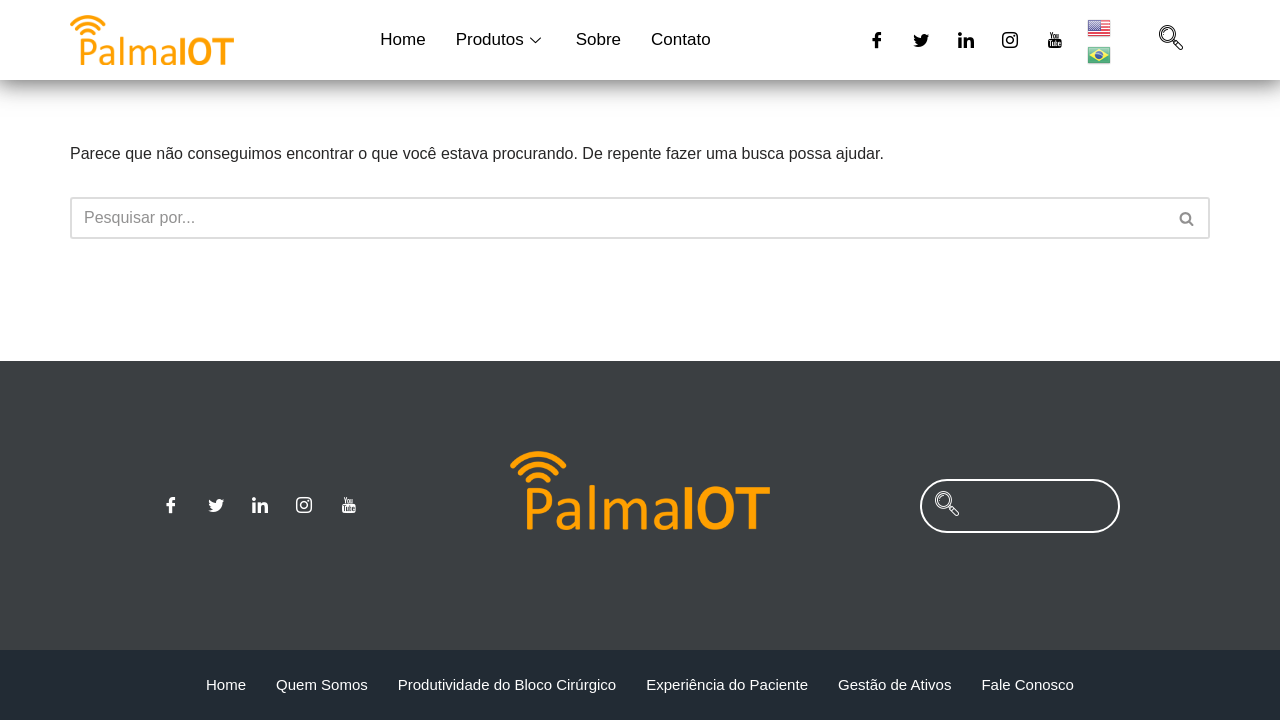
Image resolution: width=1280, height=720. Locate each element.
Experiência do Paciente (727, 684)
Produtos (501, 39)
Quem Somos (322, 684)
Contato (681, 39)
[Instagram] (1010, 40)
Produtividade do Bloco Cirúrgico (507, 684)
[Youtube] (1055, 40)
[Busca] (617, 218)
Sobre (598, 39)
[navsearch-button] (1171, 40)
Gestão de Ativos (894, 684)
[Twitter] (921, 40)
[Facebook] (877, 40)
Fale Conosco (1027, 684)
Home (402, 39)
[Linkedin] (966, 40)
